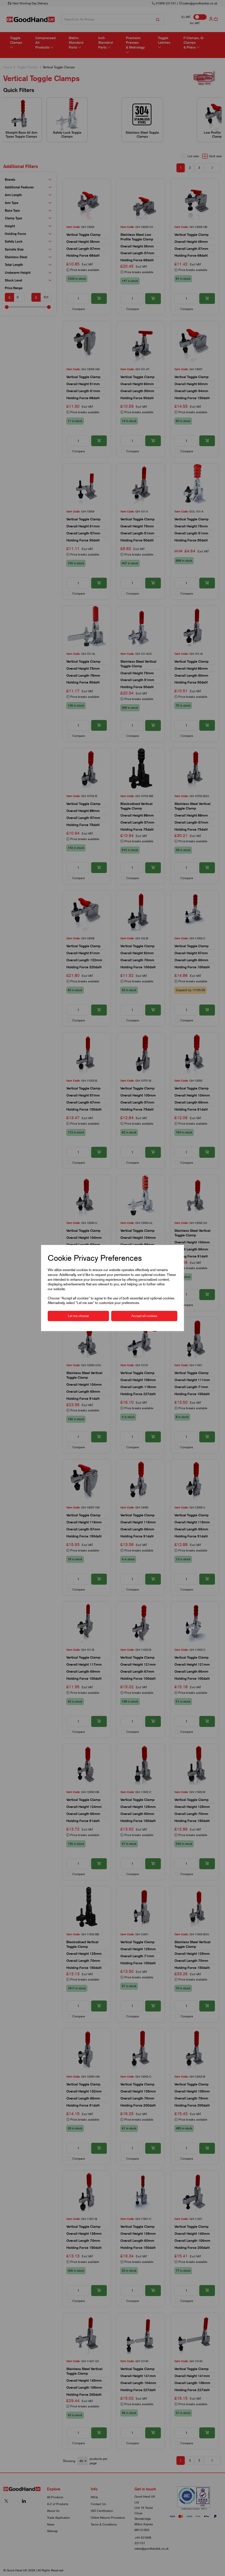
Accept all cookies (144, 1316)
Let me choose (78, 1316)
